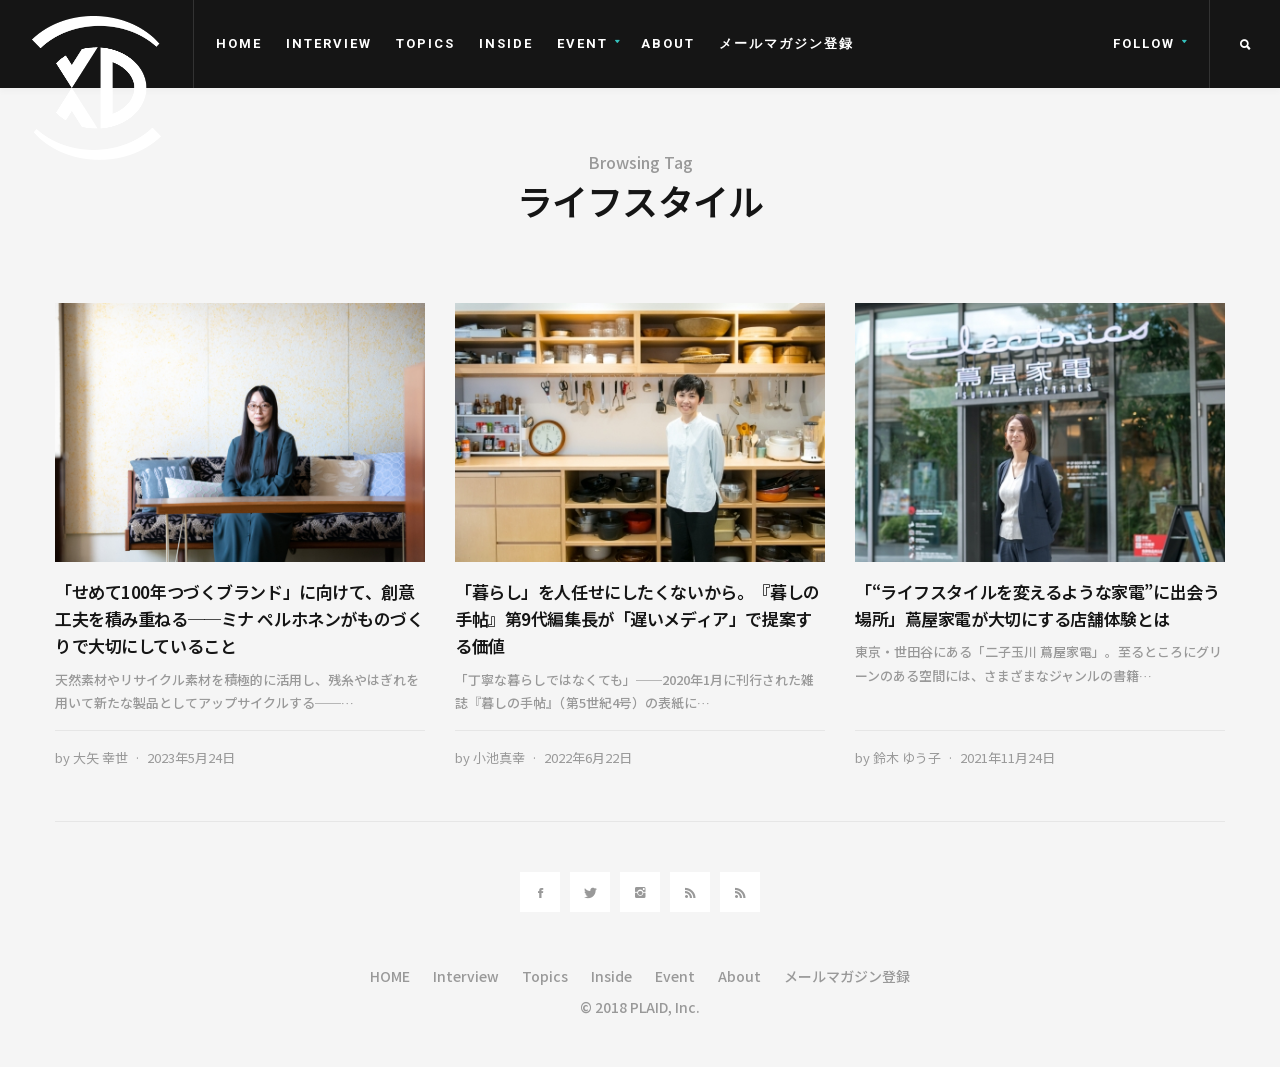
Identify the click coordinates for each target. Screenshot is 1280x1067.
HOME (239, 43)
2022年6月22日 (588, 757)
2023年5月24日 (191, 757)
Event (582, 43)
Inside (506, 43)
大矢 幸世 (100, 757)
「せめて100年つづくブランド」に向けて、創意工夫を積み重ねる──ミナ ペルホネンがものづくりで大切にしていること (239, 618)
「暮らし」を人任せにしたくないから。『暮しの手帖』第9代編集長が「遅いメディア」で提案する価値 (637, 618)
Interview (329, 43)
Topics (425, 43)
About (668, 43)
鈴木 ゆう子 (907, 757)
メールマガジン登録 (786, 43)
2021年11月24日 (1007, 757)
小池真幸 (499, 757)
